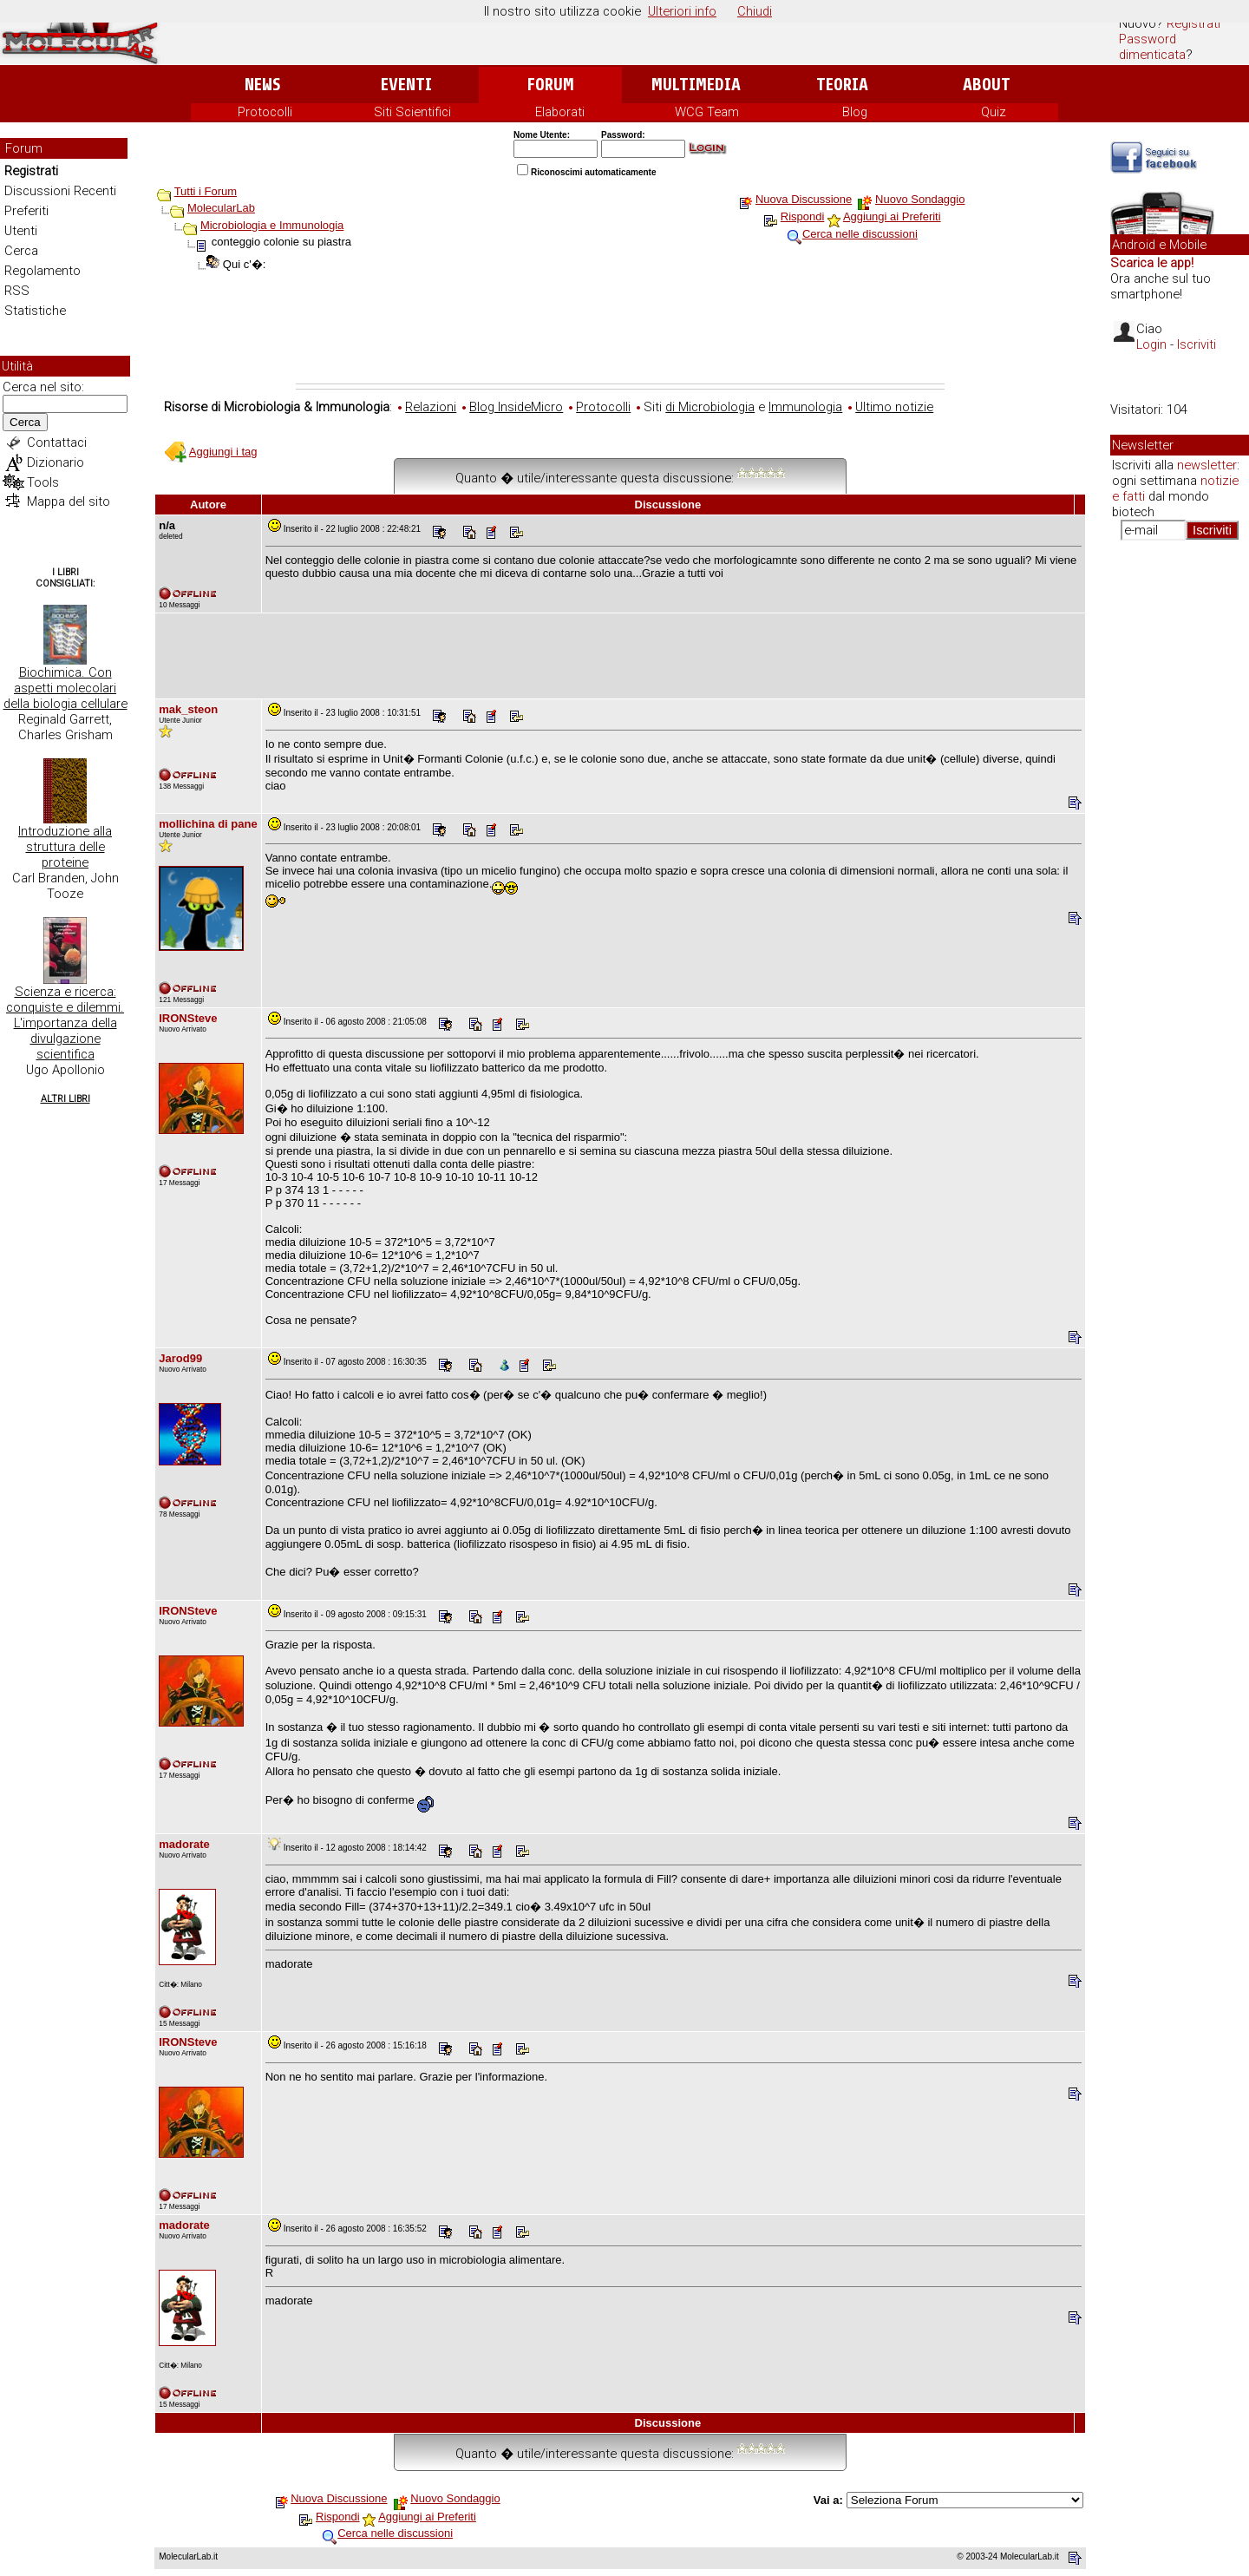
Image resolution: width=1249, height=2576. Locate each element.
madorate (184, 1844)
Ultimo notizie (894, 407)
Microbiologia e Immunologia (271, 225)
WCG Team (707, 112)
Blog (854, 112)
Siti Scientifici (412, 112)
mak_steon (188, 709)
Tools (43, 482)
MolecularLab (221, 207)
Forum (550, 85)
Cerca (21, 251)
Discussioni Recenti (60, 191)
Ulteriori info (682, 11)
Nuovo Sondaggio (920, 199)
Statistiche (35, 310)
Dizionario (55, 462)
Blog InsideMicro (516, 407)
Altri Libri (65, 1098)
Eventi (406, 85)
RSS (16, 290)
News (262, 85)
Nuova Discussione (803, 199)
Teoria (842, 85)
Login (1151, 344)
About (986, 85)
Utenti (20, 231)
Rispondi (803, 216)
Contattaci (57, 442)
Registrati (1193, 23)
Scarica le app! (1151, 263)
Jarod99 (180, 1358)
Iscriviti (1196, 344)
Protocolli (265, 112)
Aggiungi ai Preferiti (892, 216)
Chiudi (754, 11)
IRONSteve (188, 1018)
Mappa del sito (68, 501)
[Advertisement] (620, 336)
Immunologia (805, 407)
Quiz (993, 112)
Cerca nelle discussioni (860, 233)
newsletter (1207, 465)
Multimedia (696, 85)
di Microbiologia (710, 407)
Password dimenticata (1152, 46)
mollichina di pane (208, 823)
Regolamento (42, 271)
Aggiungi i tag (223, 451)
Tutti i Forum (205, 191)
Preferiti (26, 211)
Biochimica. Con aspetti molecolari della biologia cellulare (65, 688)
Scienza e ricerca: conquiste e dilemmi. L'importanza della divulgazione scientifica (65, 1023)
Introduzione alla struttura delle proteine (65, 846)
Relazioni (430, 407)
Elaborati (560, 112)
